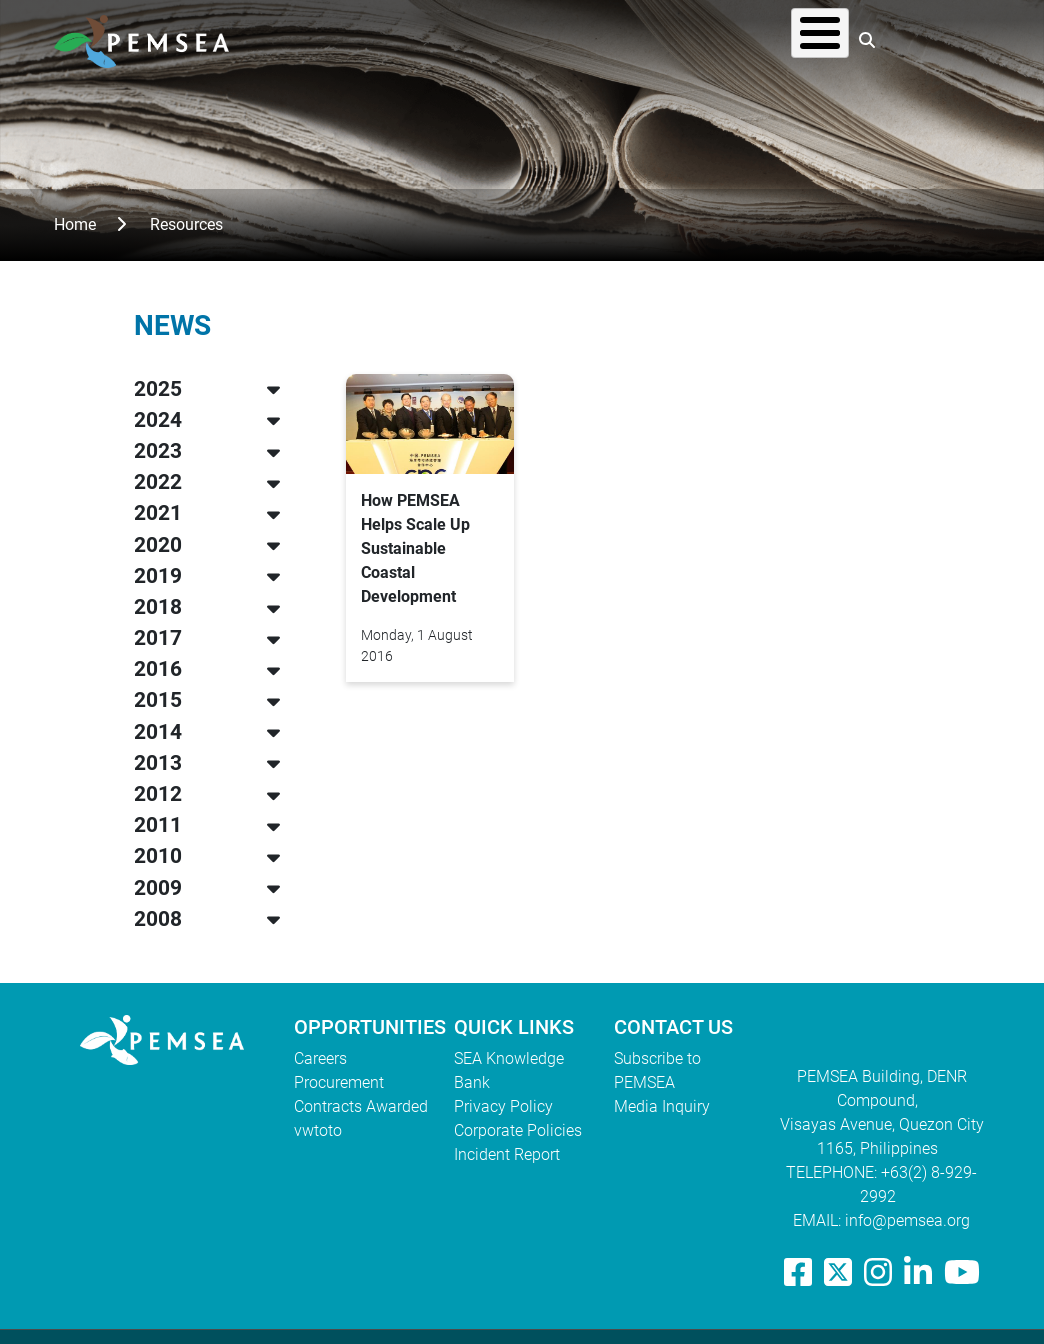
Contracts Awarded (361, 1106)
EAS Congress (778, 39)
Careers (320, 1058)
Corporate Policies (518, 1130)
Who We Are (399, 39)
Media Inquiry (662, 1106)
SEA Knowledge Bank (509, 1070)
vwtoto (318, 1130)
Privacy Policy (503, 1106)
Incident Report (507, 1154)
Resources (649, 39)
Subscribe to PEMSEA (657, 1070)
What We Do (527, 39)
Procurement (339, 1082)
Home (75, 224)
